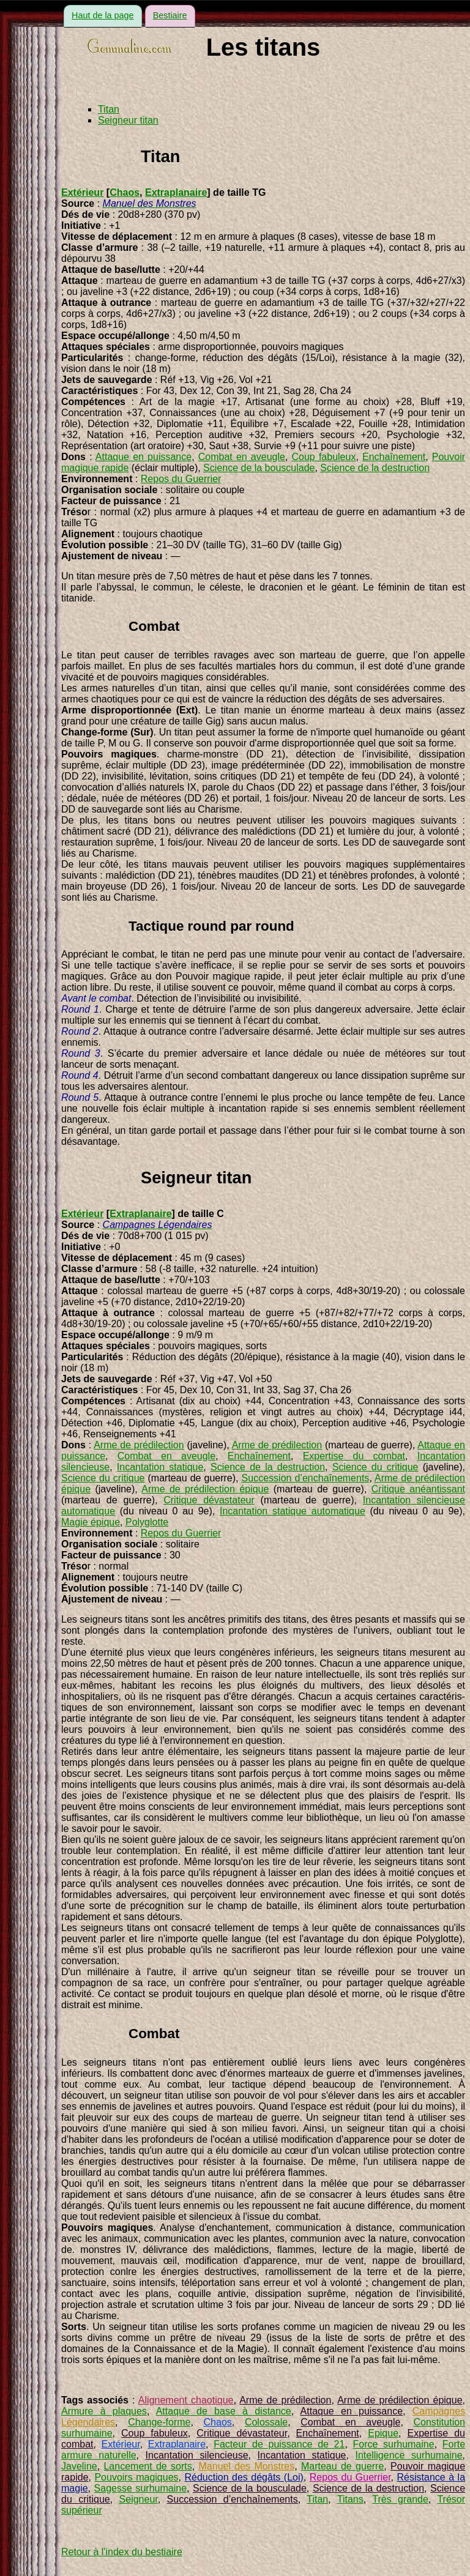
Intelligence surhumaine (408, 2455)
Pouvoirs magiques (136, 2477)
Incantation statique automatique (292, 1511)
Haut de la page (103, 15)
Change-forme (159, 2422)
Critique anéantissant (418, 1489)
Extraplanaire (176, 192)
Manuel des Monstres (247, 2466)
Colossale (266, 2422)
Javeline (79, 2466)
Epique (383, 2433)
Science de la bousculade (259, 468)
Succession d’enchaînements (306, 1478)
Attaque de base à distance (223, 2411)
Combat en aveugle (241, 457)
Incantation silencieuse (197, 2455)
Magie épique (90, 1522)
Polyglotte (146, 1522)
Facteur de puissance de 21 (279, 2444)
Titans (350, 2499)
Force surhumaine (393, 2444)
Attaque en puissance (143, 457)
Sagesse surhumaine (140, 2488)
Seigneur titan (128, 120)
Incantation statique (160, 1467)
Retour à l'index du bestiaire (121, 2552)
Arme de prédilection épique (205, 1489)
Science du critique (375, 1467)
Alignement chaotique (186, 2400)
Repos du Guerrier (181, 479)
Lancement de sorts (147, 2466)
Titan (108, 109)
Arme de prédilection (139, 1445)
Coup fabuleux (324, 457)
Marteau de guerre (342, 2466)
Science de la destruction (375, 468)
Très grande (400, 2499)
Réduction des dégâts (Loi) (243, 2477)
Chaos (125, 192)
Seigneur (138, 2499)
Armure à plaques (104, 2411)
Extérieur (82, 192)
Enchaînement (393, 457)
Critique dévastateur (209, 1500)
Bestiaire (170, 15)
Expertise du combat (354, 1456)
